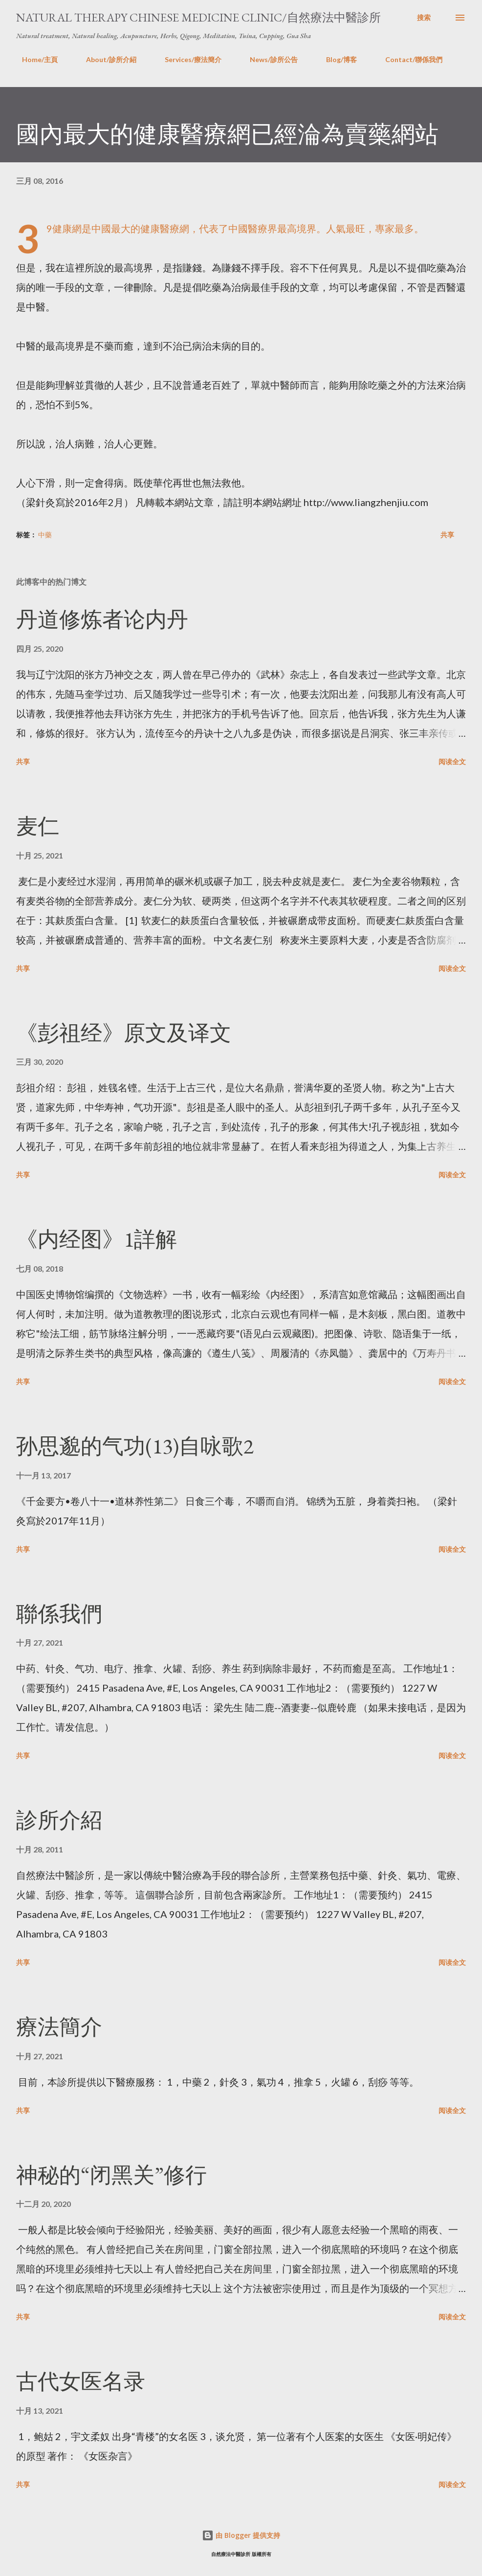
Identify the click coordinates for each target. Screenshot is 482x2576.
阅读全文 (452, 761)
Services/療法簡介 (187, 59)
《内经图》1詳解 (96, 1239)
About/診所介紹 (105, 59)
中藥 (45, 534)
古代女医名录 (80, 2381)
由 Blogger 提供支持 (241, 2535)
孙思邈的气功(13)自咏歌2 (135, 1446)
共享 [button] (447, 534)
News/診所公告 (268, 59)
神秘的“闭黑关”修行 (111, 2175)
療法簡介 (59, 2027)
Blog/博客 (335, 59)
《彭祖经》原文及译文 (123, 1033)
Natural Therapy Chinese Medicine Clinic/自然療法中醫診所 (198, 17)
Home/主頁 (34, 59)
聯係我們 (59, 1614)
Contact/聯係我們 (408, 59)
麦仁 (37, 826)
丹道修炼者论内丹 (102, 619)
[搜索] (424, 17)
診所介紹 (59, 1820)
